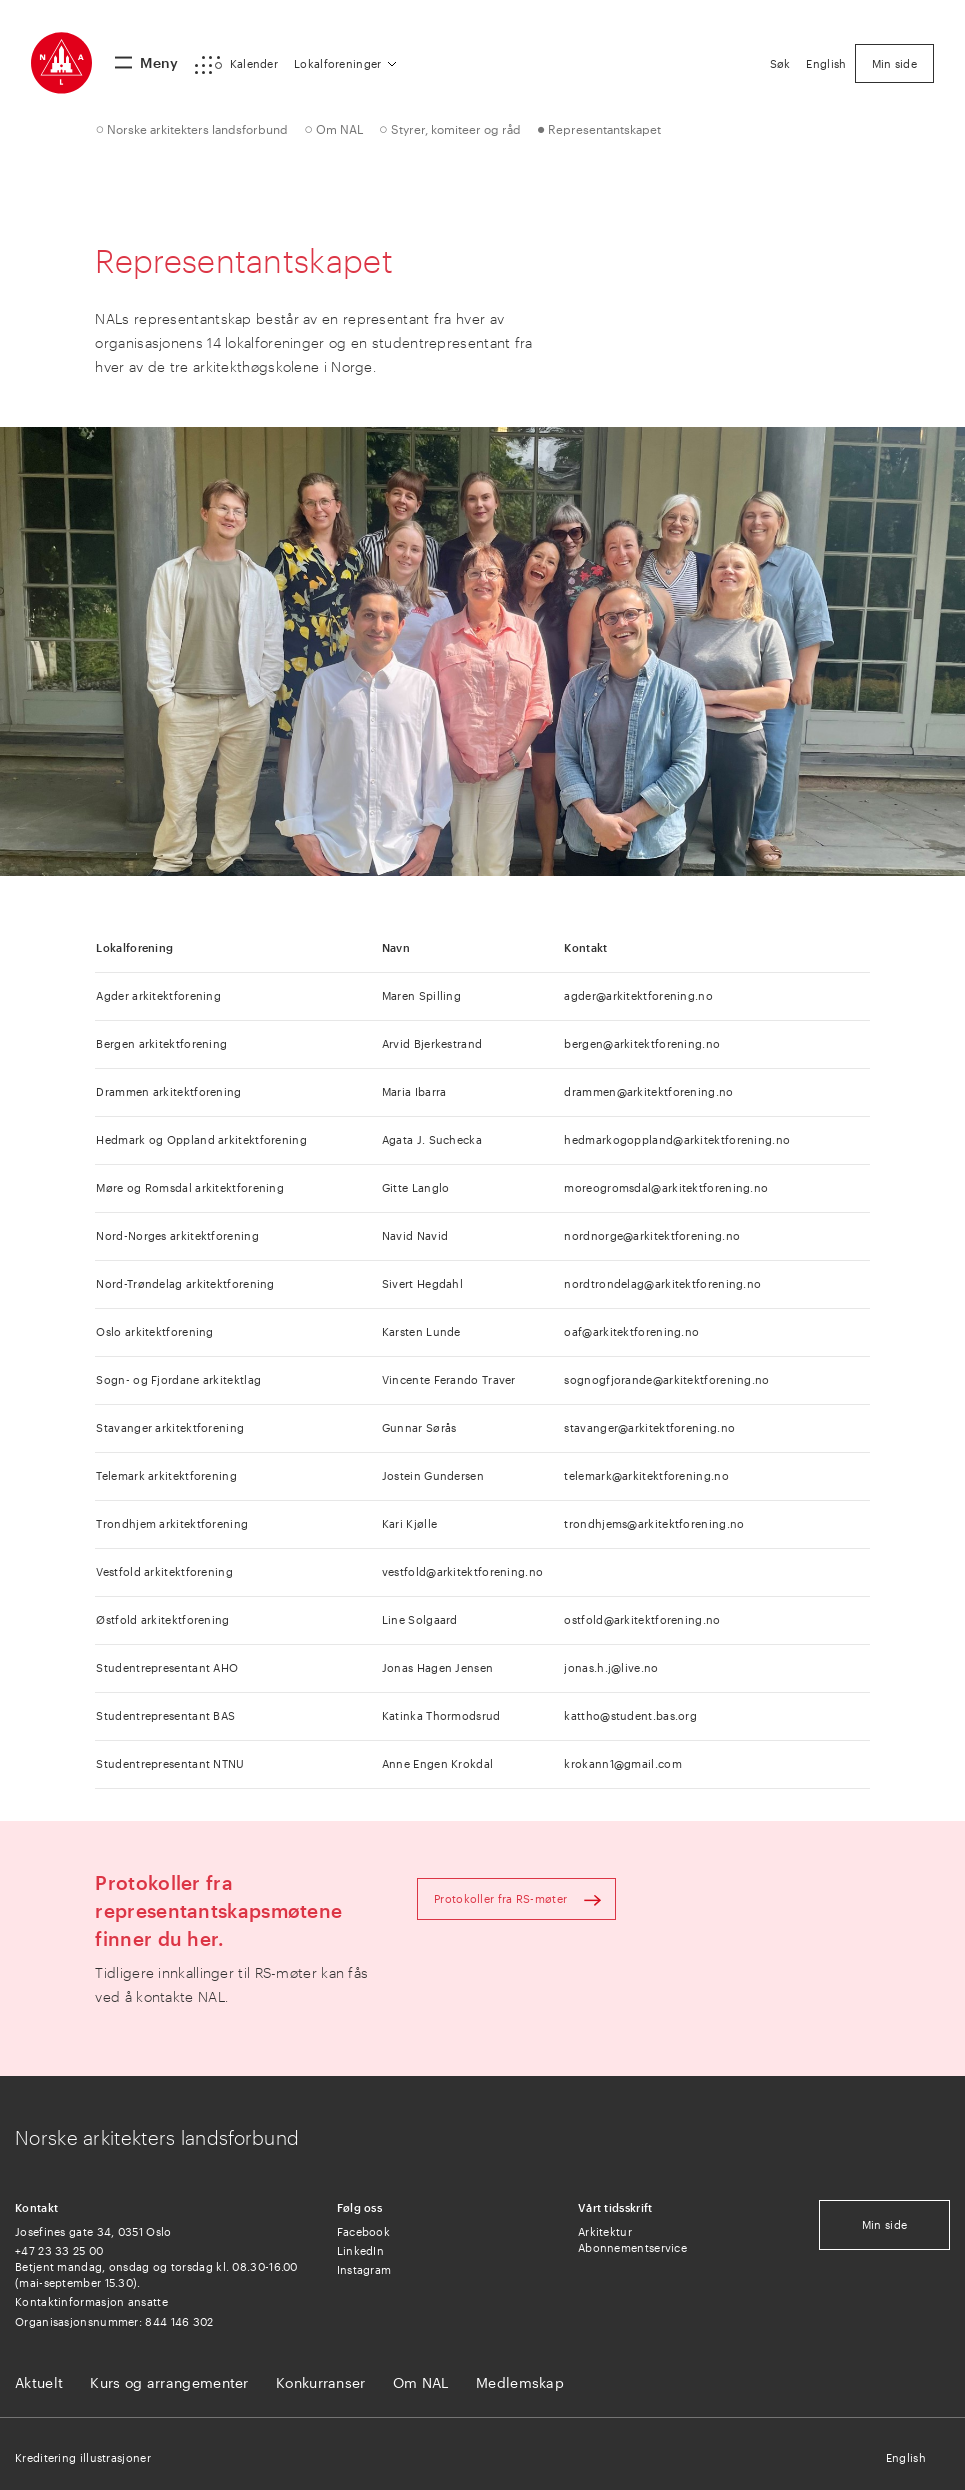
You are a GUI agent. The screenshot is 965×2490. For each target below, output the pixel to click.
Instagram (364, 2269)
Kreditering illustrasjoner (83, 2457)
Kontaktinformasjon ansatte (91, 2301)
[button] (236, 65)
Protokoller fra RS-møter (500, 1898)
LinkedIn (360, 2250)
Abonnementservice (632, 2247)
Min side (884, 2224)
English (906, 2457)
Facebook (363, 2231)
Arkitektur (605, 2231)
